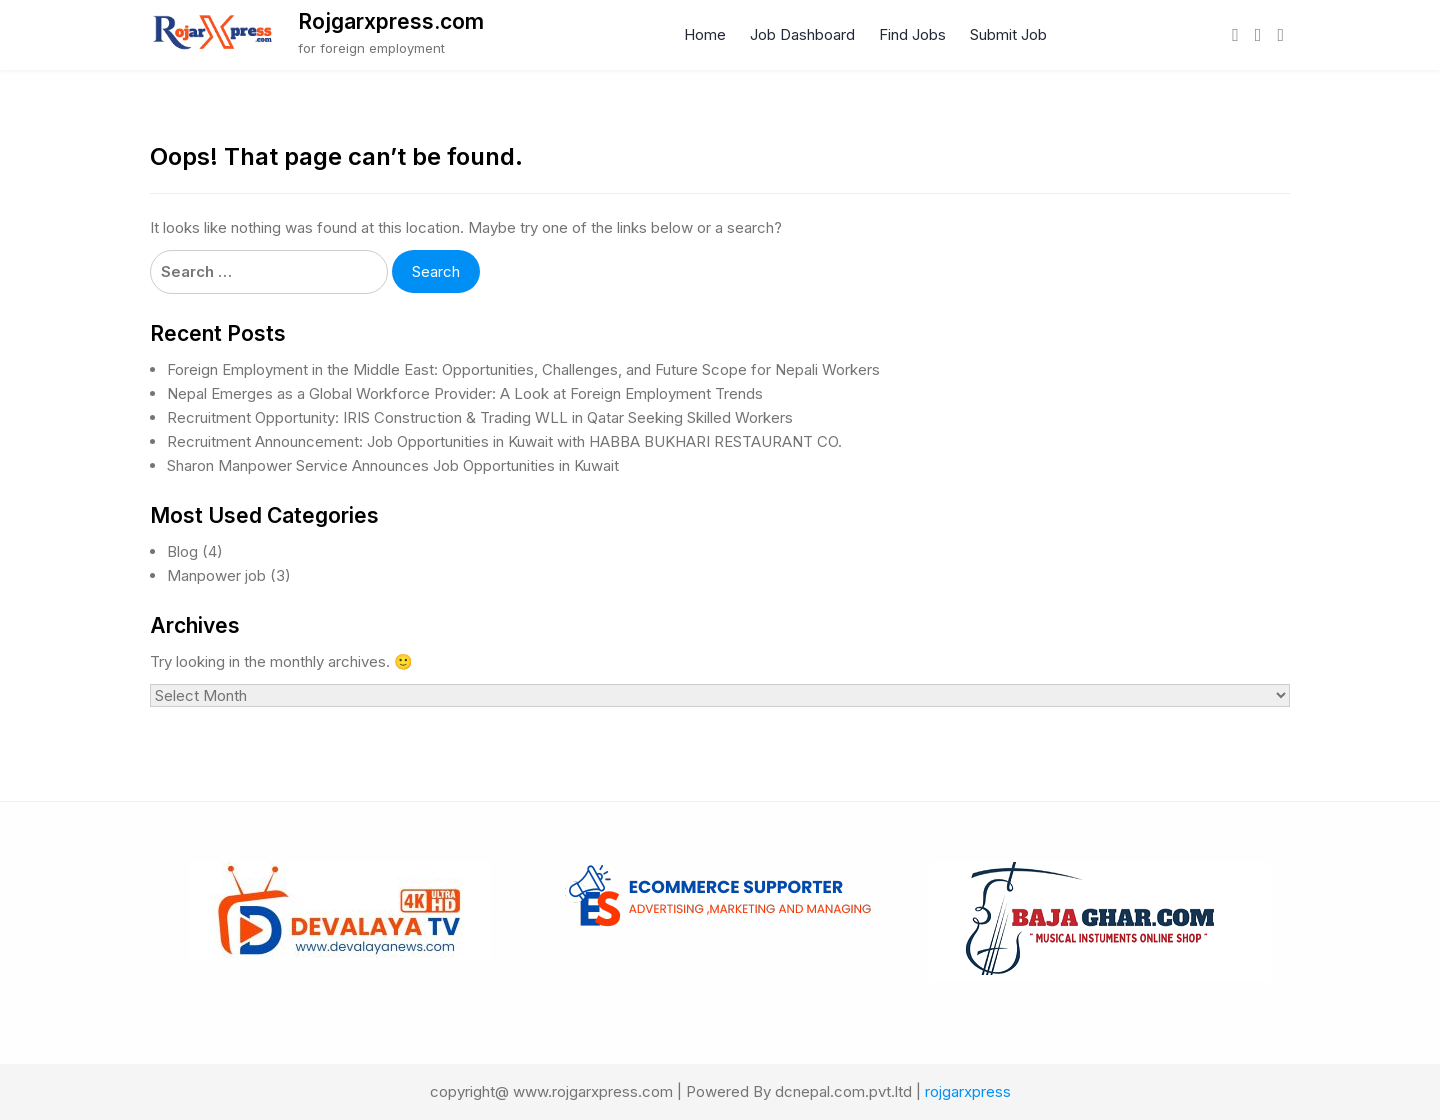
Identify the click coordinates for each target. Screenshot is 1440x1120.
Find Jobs (912, 34)
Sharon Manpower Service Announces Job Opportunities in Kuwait (393, 465)
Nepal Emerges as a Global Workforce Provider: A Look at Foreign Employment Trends (465, 393)
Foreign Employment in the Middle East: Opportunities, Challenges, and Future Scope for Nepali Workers (523, 369)
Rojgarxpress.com (391, 21)
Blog (182, 551)
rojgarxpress (968, 1091)
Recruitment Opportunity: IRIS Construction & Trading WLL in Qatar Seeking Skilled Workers (480, 417)
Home (705, 34)
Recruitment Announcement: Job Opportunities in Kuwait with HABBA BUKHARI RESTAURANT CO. (504, 441)
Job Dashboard (802, 34)
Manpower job (216, 575)
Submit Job (1008, 34)
